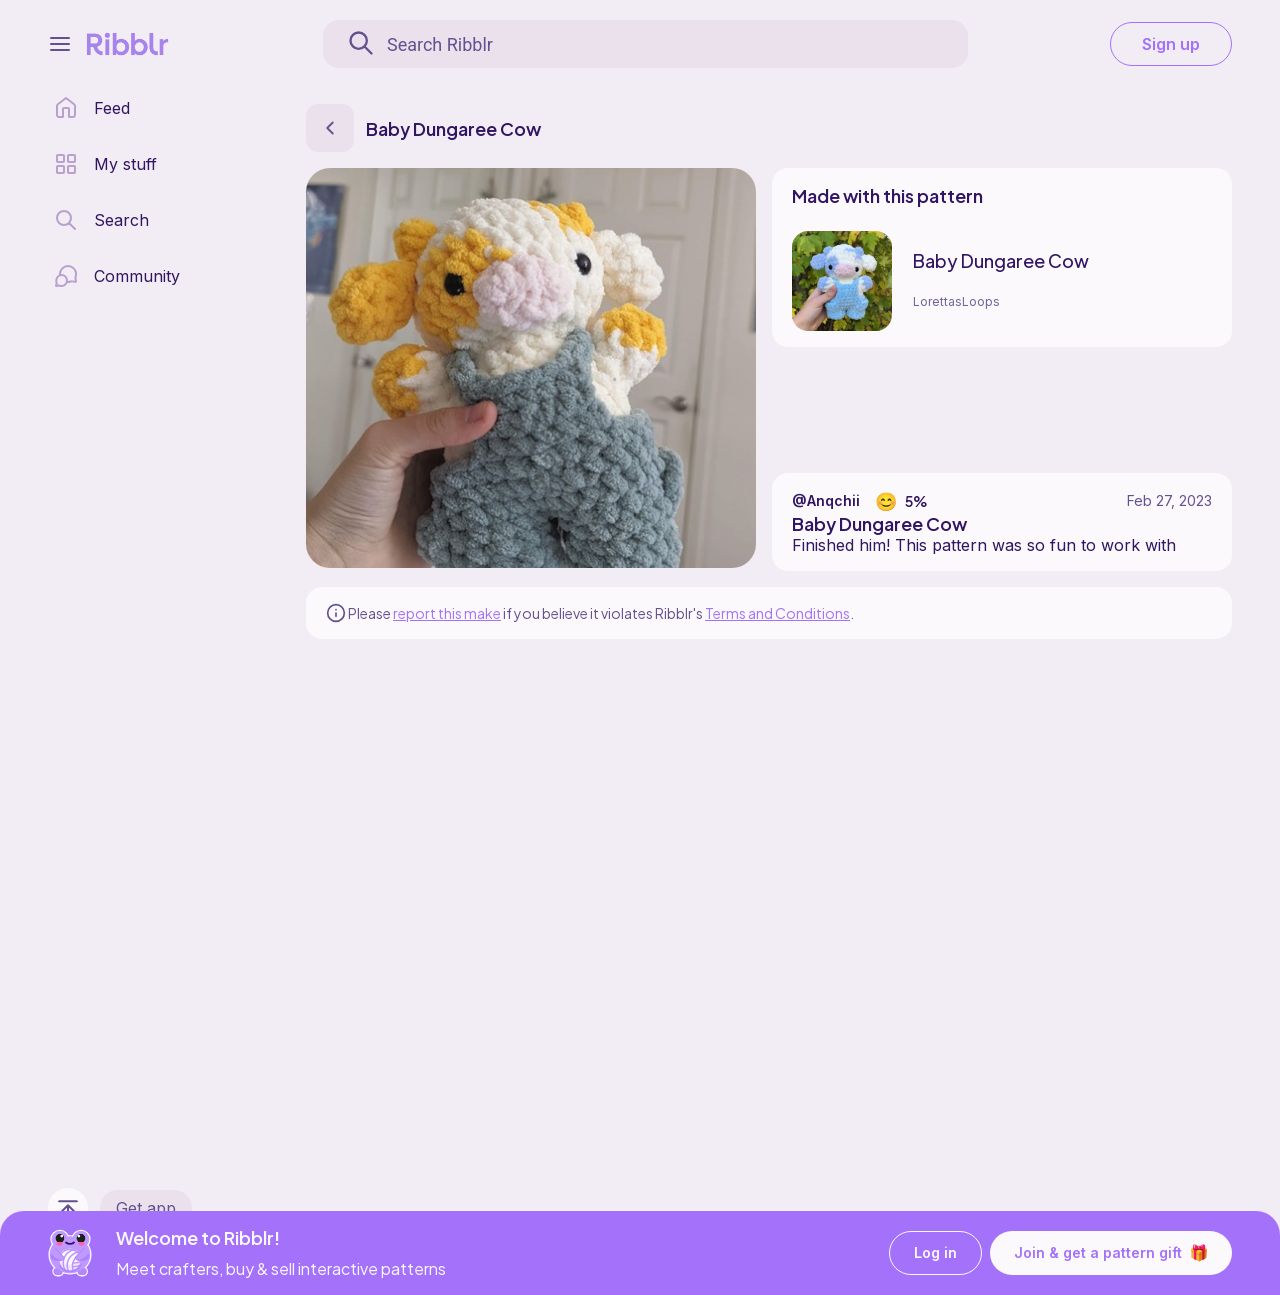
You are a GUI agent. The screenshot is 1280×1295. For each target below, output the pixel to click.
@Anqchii (826, 500)
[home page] (92, 108)
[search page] (101, 220)
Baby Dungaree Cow (1001, 260)
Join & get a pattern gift (1111, 1253)
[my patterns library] (105, 164)
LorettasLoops (956, 301)
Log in (935, 1253)
